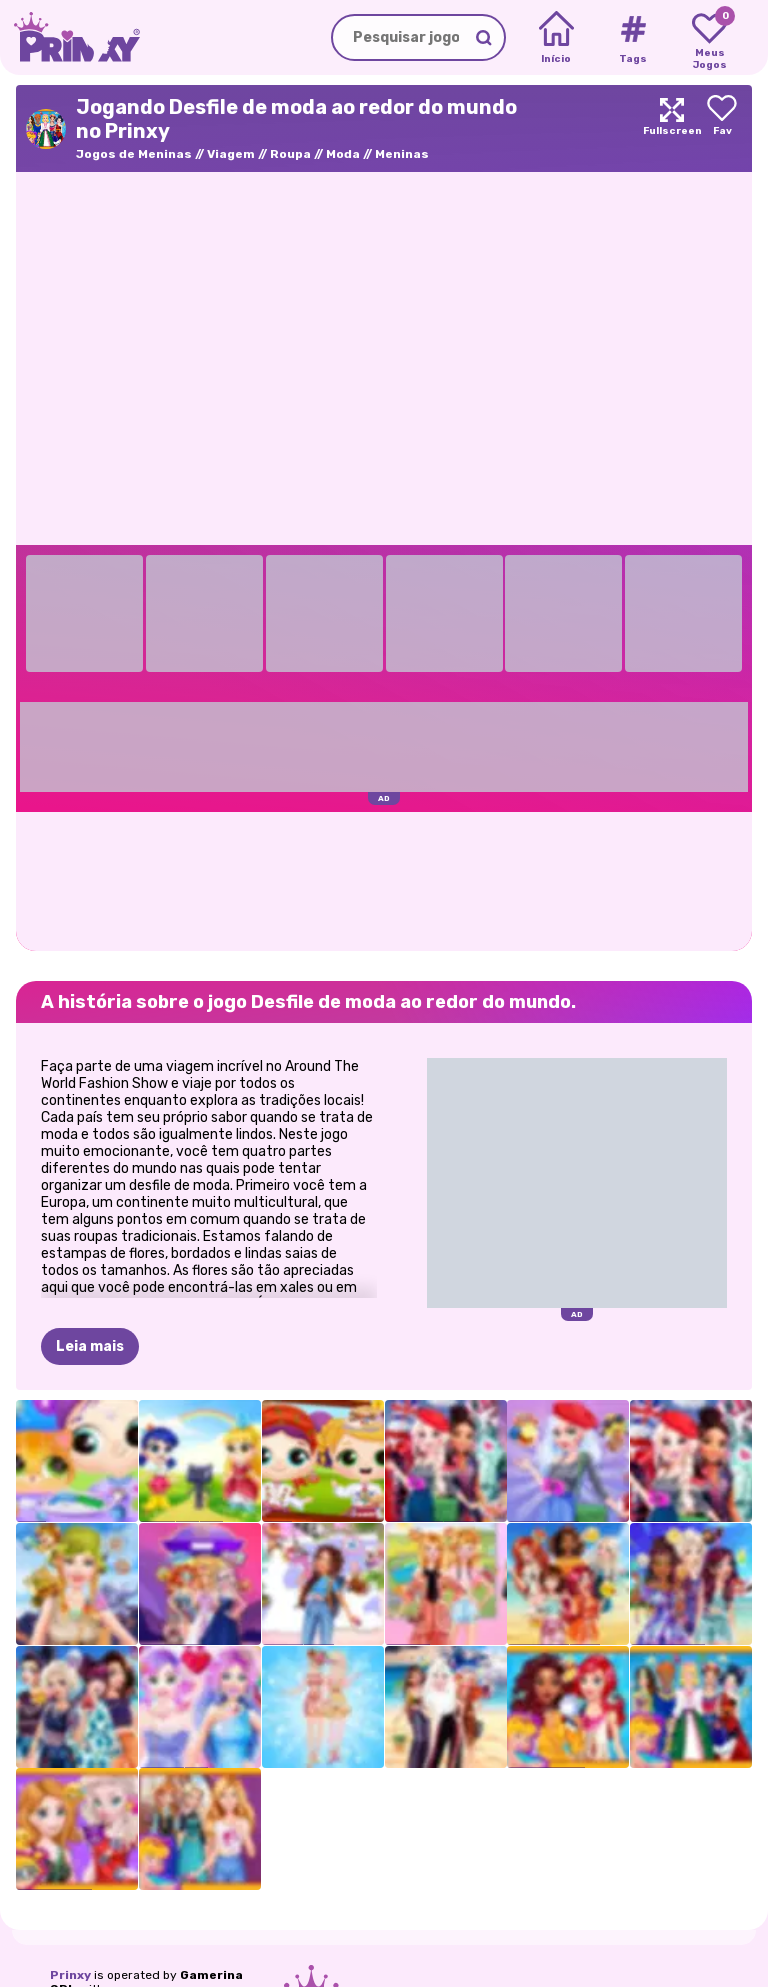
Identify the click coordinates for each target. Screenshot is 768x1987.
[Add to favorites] (722, 128)
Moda (343, 154)
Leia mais (90, 1346)
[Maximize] (672, 128)
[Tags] (632, 38)
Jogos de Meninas (134, 154)
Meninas (402, 154)
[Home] (556, 38)
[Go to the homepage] (70, 37)
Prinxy (70, 1975)
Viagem (231, 154)
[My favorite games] (709, 38)
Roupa (290, 154)
